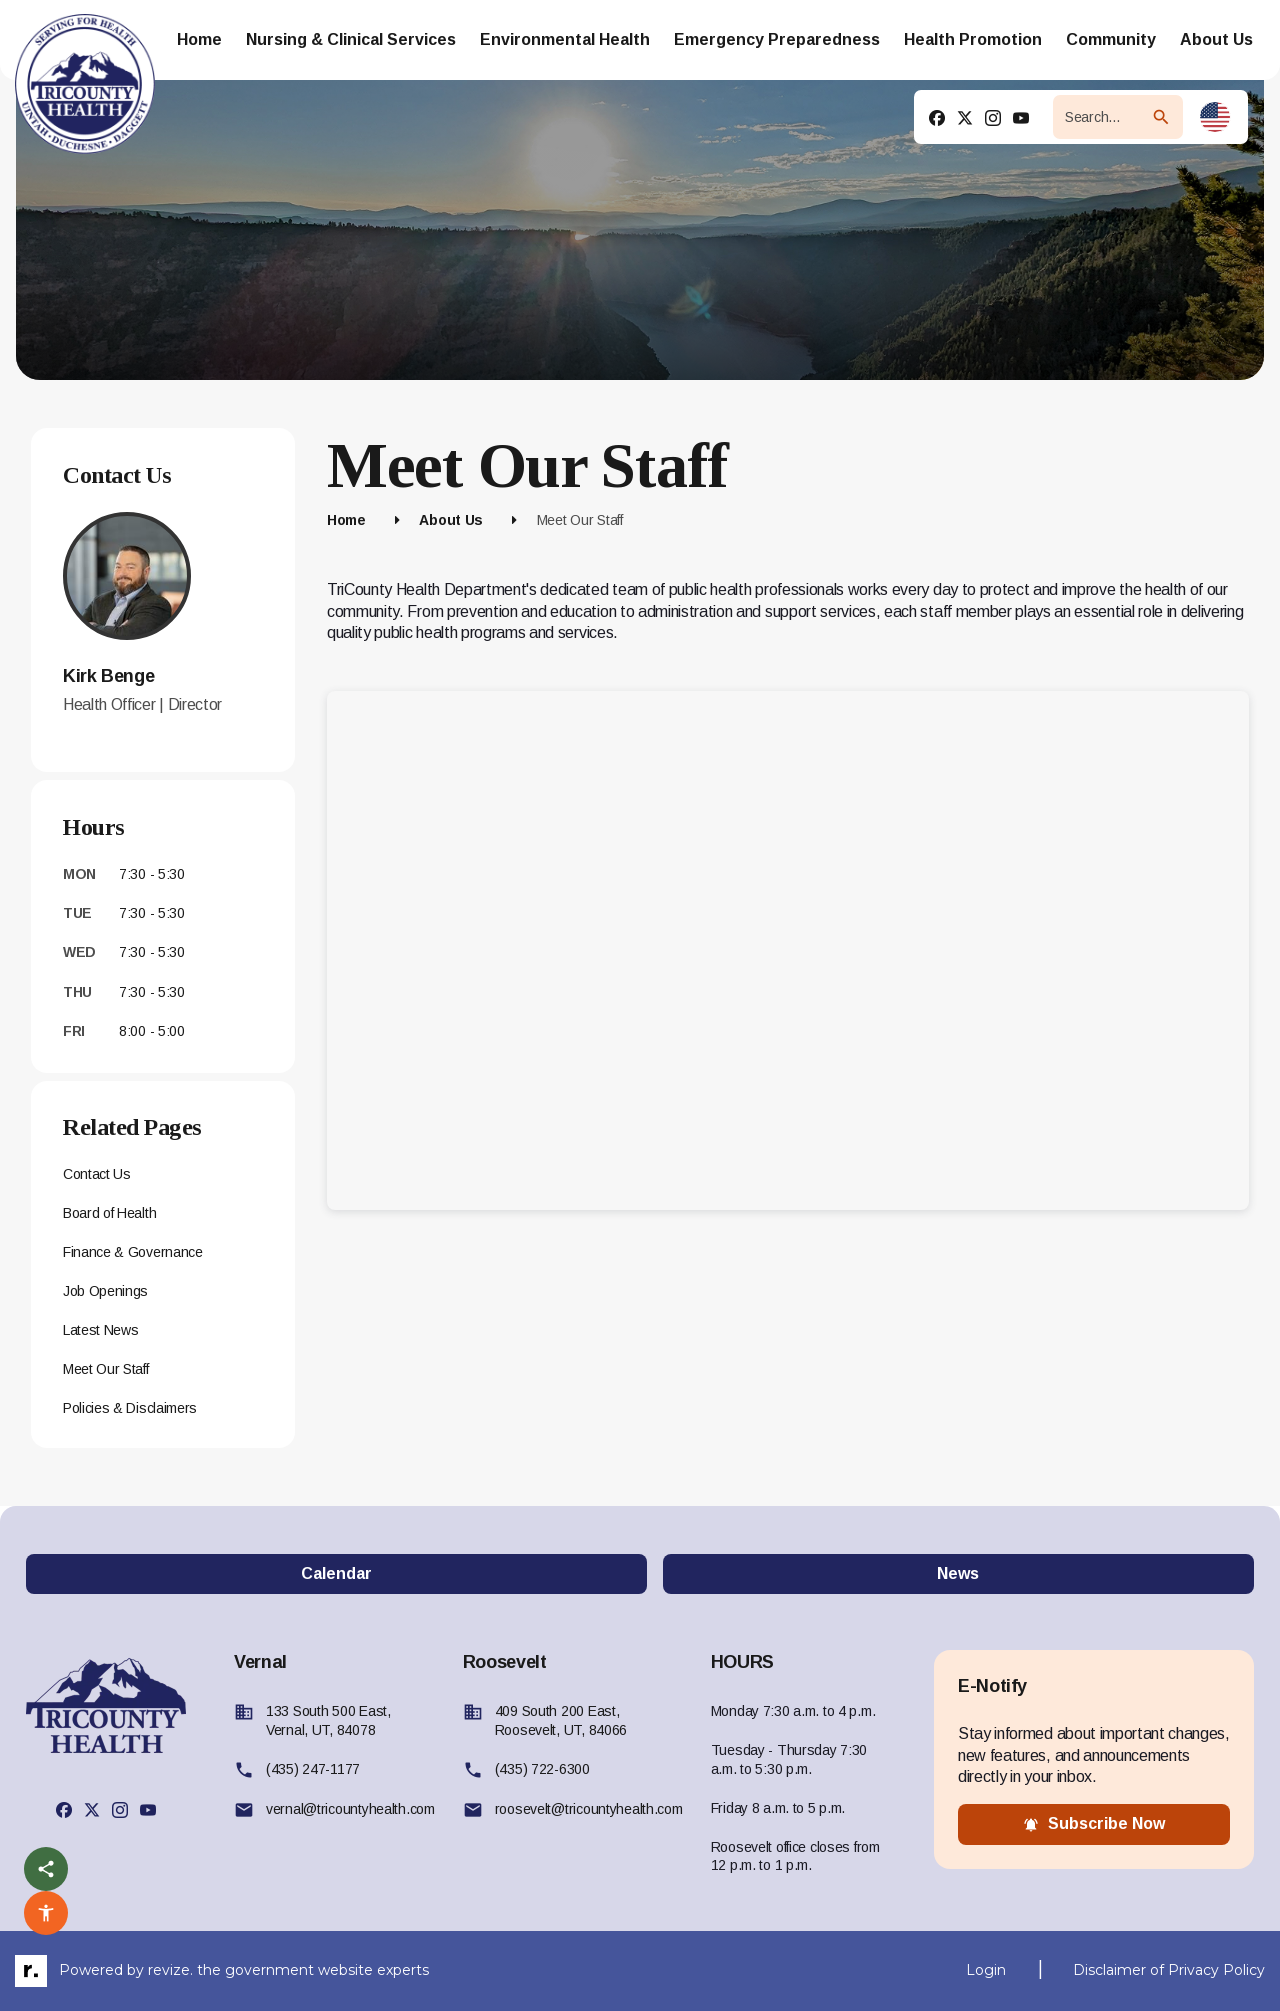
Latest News (100, 1330)
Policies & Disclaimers (130, 1408)
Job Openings (105, 1291)
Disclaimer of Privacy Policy (1169, 1970)
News (958, 1573)
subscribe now (1094, 1824)
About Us (451, 520)
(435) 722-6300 (542, 1769)
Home (346, 520)
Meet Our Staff (106, 1369)
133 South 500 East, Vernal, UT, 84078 (328, 1720)
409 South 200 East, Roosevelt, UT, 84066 (561, 1720)
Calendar (336, 1573)
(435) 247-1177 (313, 1769)
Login (986, 1970)
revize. (170, 1970)
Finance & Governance (133, 1252)
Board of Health (109, 1213)
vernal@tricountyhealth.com (350, 1809)
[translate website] (1215, 117)
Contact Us (97, 1174)
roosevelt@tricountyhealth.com (589, 1809)
